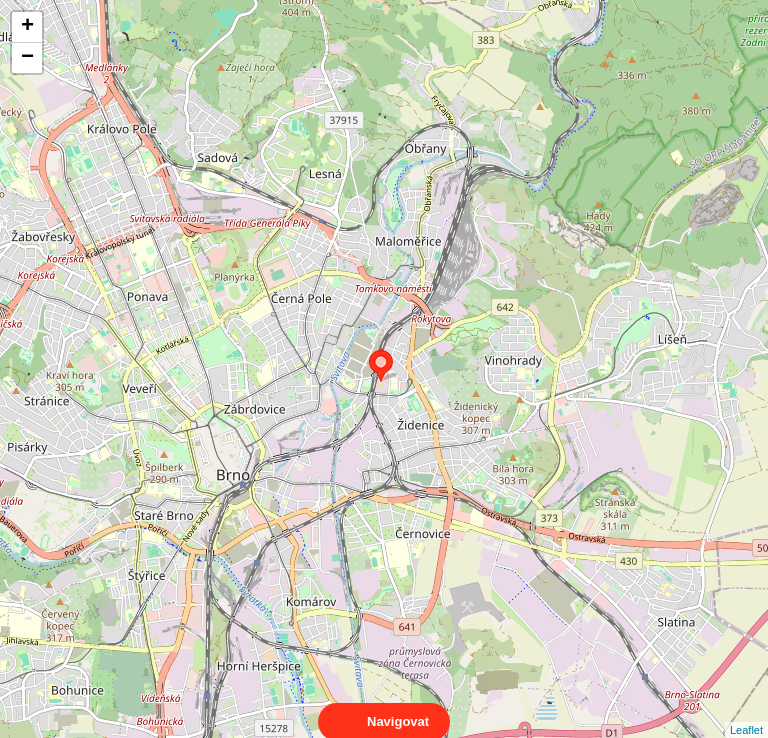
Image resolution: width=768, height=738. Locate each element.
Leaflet (746, 712)
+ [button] (27, 27)
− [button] (27, 58)
